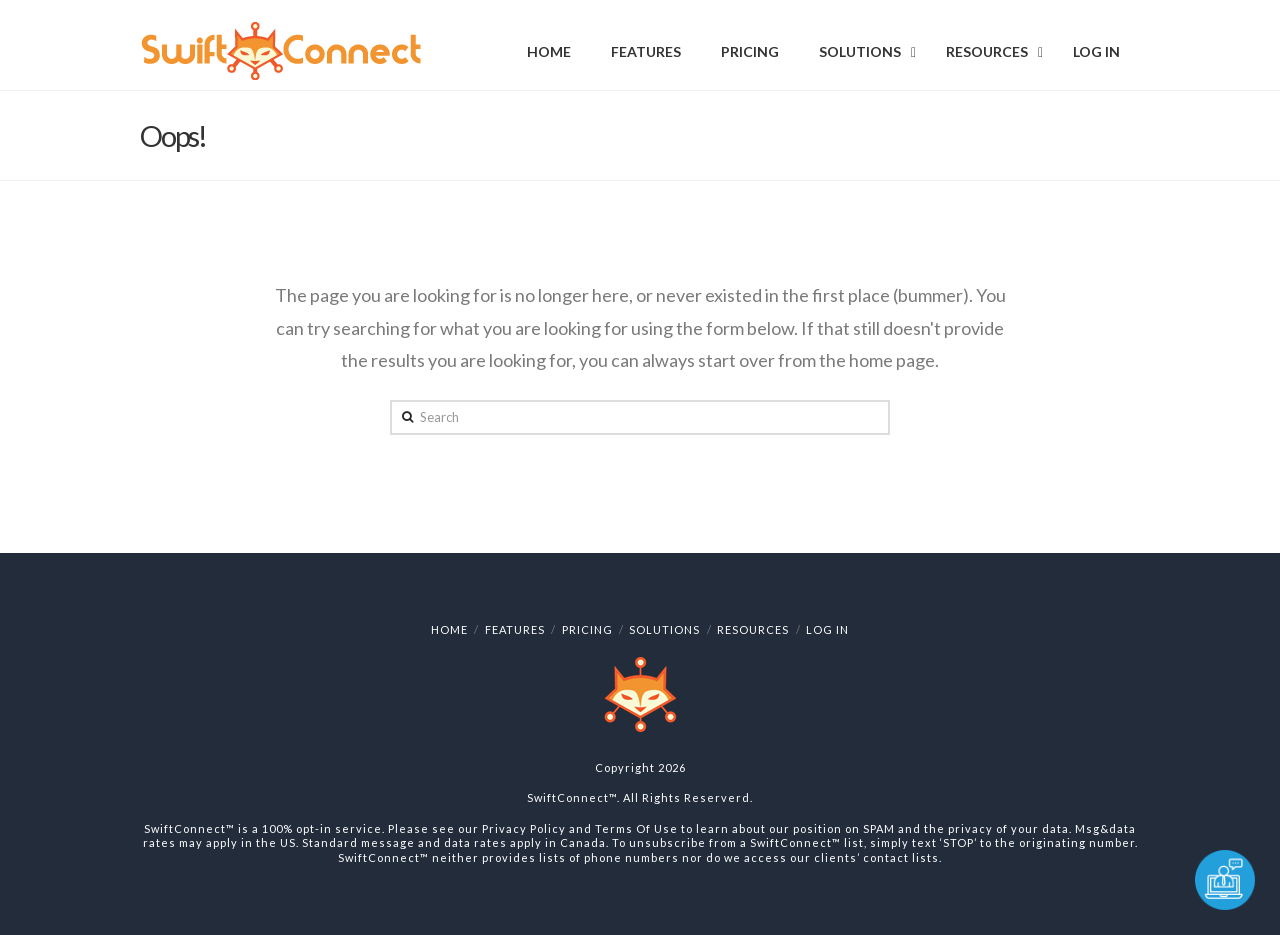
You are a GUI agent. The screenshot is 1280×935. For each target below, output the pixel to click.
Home (449, 629)
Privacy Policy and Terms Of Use (580, 828)
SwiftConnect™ (572, 797)
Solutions (664, 629)
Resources (753, 629)
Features (515, 629)
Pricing (587, 629)
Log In (827, 629)
